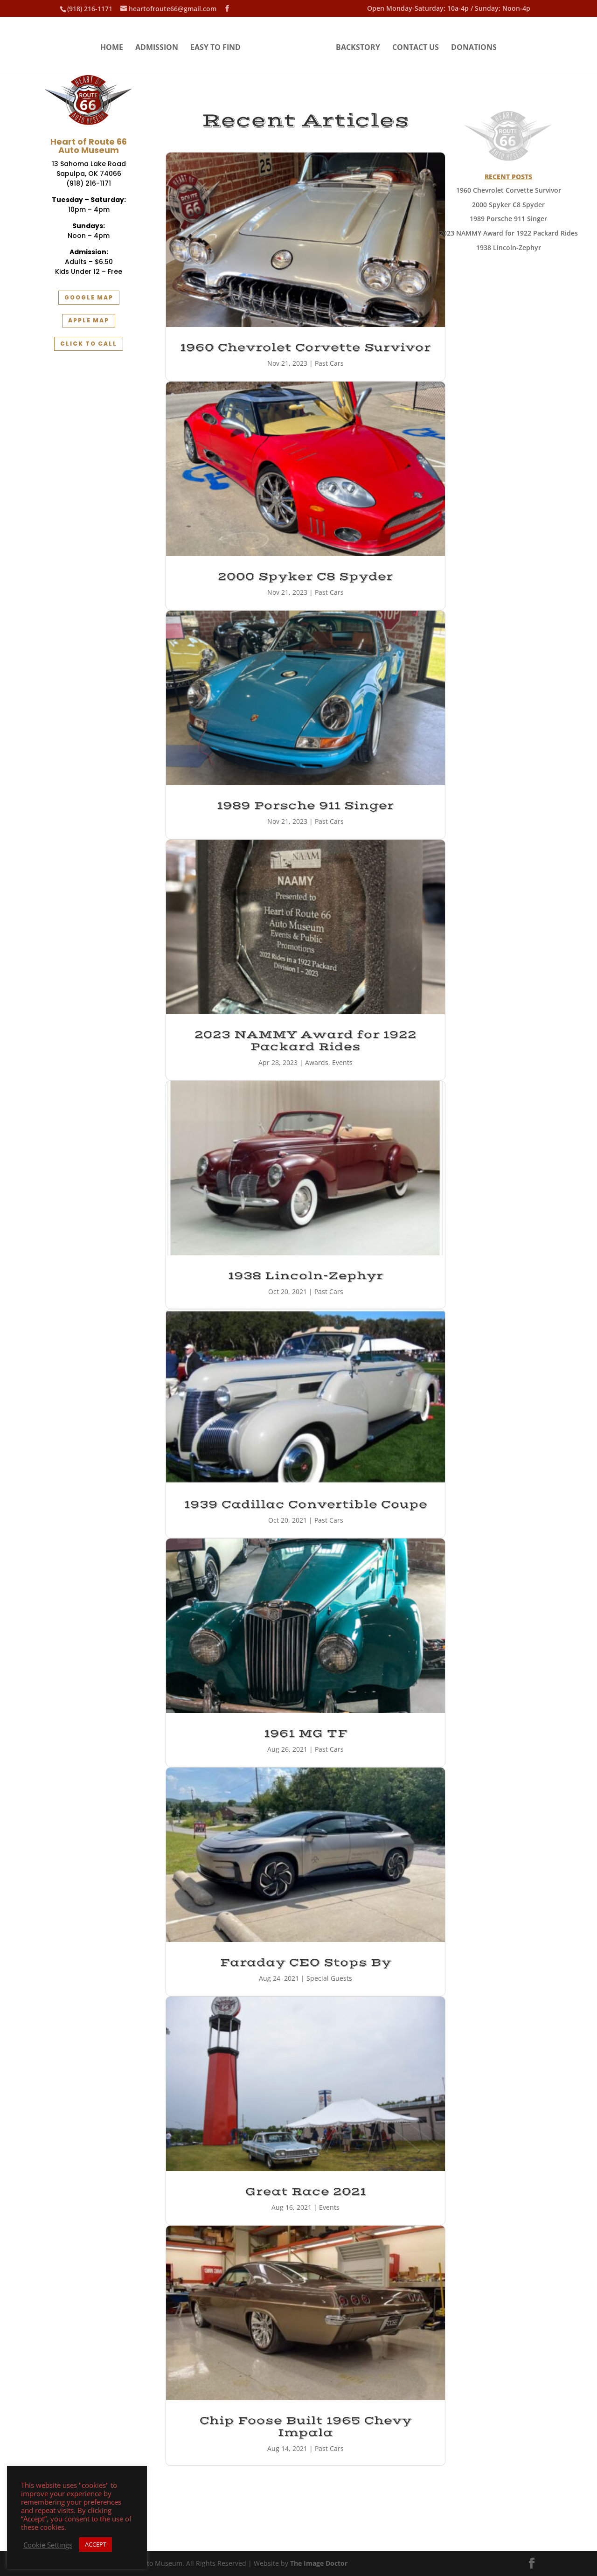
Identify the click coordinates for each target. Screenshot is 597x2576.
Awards (316, 1062)
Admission (156, 48)
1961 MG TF (305, 1734)
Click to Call (88, 344)
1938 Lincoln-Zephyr (305, 1276)
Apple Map (88, 320)
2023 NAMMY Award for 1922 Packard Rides (305, 1041)
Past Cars (329, 363)
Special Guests (329, 1978)
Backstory (358, 48)
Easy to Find (215, 48)
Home (111, 48)
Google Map (88, 297)
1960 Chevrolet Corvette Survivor (305, 348)
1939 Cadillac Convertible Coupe (305, 1504)
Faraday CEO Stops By (305, 1963)
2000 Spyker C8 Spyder (305, 577)
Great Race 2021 (305, 2192)
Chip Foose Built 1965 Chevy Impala (306, 2427)
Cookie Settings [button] (47, 2545)
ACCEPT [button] (95, 2544)
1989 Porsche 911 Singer (305, 806)
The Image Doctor (318, 2563)
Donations (474, 48)
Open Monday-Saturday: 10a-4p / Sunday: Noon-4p (448, 9)
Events (342, 1062)
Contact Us (415, 48)
